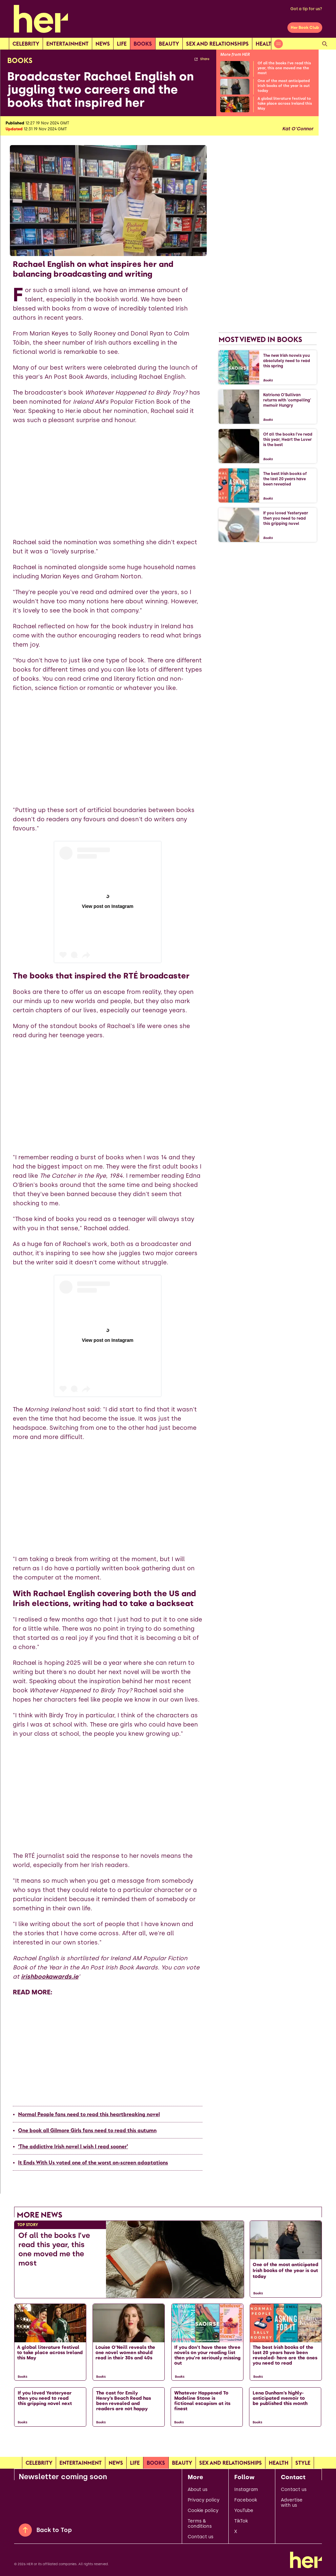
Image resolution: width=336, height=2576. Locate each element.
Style (302, 2462)
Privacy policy (204, 2500)
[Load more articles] (168, 2445)
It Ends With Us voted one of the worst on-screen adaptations (93, 2162)
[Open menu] (278, 43)
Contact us (200, 2537)
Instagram (246, 2489)
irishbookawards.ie (49, 1976)
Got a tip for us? (306, 9)
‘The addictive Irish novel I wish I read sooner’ (73, 2146)
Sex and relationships (217, 43)
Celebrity (25, 43)
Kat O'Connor (297, 129)
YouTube (243, 2510)
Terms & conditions (200, 2524)
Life (122, 43)
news (102, 43)
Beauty (169, 43)
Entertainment (67, 43)
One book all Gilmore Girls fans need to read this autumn (87, 2130)
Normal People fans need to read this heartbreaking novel (89, 2114)
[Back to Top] (25, 2530)
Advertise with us (292, 2503)
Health (265, 43)
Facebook (245, 2500)
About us (197, 2489)
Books (143, 43)
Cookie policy (203, 2510)
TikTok (241, 2521)
